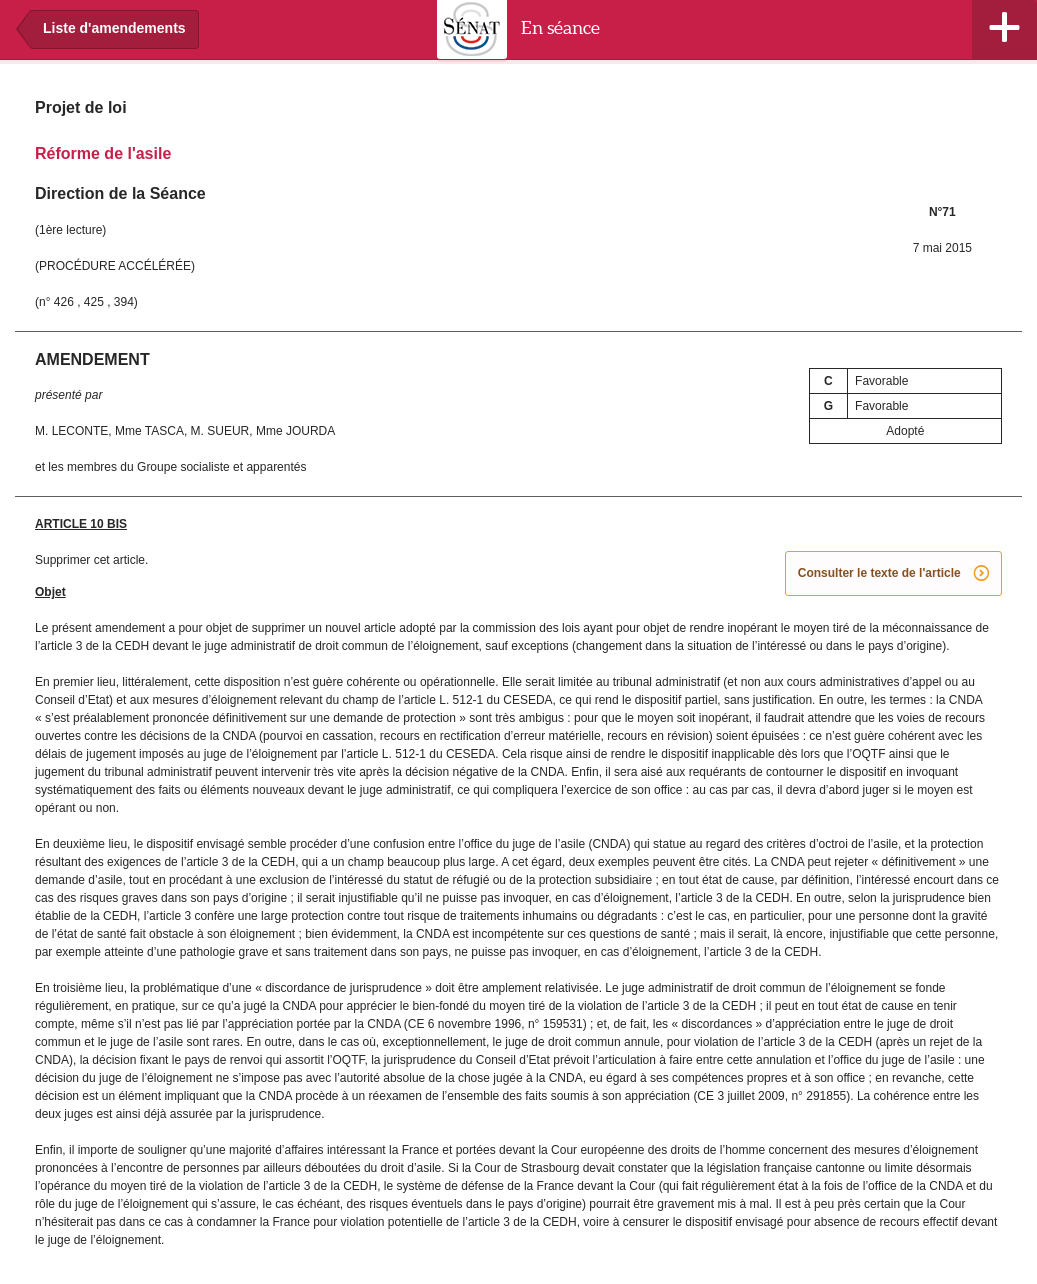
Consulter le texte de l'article (893, 574)
